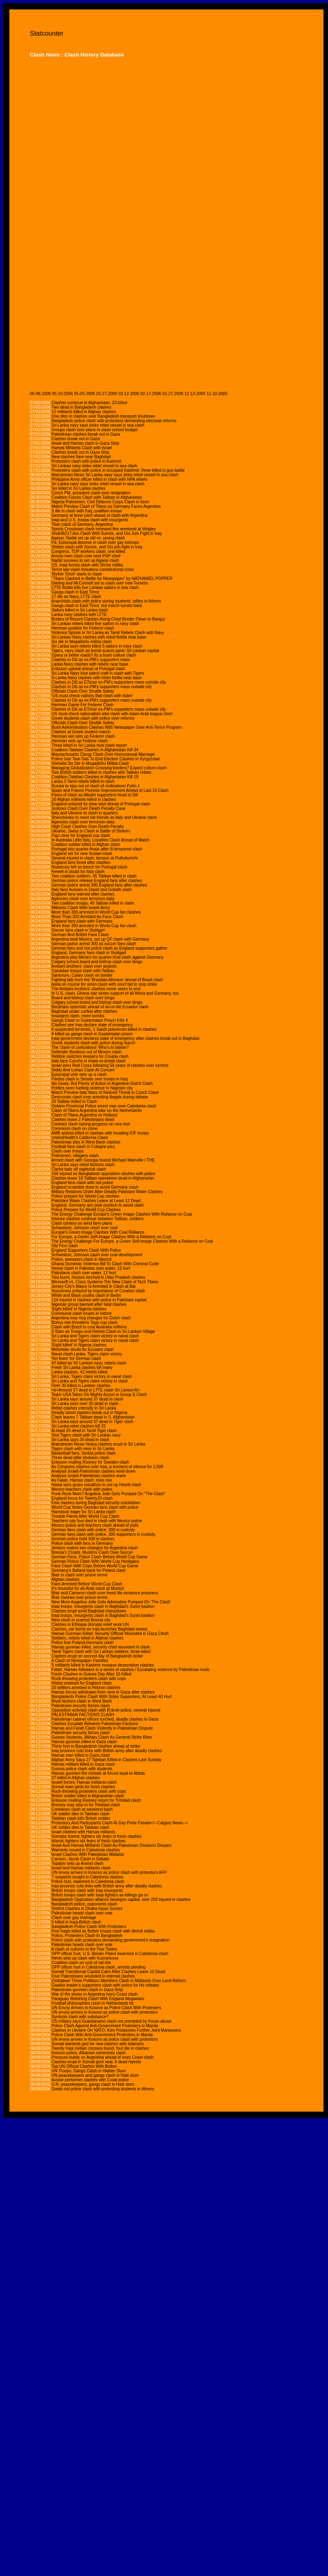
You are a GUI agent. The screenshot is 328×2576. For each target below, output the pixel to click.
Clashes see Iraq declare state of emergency (92, 1025)
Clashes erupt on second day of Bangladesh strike (97, 1656)
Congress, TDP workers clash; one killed (88, 551)
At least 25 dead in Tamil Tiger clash (84, 1430)
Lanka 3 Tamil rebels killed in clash (83, 781)
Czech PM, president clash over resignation (91, 493)
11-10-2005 (217, 393)
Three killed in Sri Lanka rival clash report (89, 745)
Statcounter (46, 33)
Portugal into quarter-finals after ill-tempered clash (97, 849)
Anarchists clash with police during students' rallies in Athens (106, 601)
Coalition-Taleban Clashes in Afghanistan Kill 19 (95, 777)
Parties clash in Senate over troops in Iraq (90, 1079)
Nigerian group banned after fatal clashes (89, 1304)
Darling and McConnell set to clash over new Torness (100, 583)
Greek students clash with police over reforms (93, 718)
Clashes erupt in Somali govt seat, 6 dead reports (96, 2062)
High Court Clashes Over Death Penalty (88, 826)
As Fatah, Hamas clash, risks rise (81, 1480)
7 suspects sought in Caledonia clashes (88, 1877)
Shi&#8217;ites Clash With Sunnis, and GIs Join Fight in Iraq (107, 533)
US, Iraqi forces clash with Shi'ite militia (87, 565)
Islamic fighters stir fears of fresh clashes (89, 1841)
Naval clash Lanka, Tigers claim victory (87, 1354)
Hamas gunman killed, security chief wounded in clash (101, 1647)
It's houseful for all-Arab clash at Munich (88, 1588)
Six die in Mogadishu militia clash (82, 641)
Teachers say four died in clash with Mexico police (97, 1521)
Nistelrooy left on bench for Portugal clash (89, 867)
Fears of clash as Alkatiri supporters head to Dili (95, 795)
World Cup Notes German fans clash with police (95, 1507)
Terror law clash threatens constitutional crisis (93, 569)
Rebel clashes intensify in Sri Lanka (84, 1408)
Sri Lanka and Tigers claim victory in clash (90, 1381)
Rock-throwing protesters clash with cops (89, 1678)
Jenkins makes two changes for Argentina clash (95, 1548)
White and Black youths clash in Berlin (86, 1295)
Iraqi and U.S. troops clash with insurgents (90, 520)
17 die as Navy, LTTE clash (76, 596)
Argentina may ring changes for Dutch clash (91, 1318)
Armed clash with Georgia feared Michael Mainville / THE (103, 1160)
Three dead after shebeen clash (80, 1457)
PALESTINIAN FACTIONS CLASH (83, 1714)
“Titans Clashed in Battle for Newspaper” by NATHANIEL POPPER (112, 578)
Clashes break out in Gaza (76, 439)
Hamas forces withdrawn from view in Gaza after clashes (103, 1692)
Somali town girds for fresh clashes (83, 1787)
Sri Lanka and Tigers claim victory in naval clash (95, 1336)
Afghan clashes (65, 1579)
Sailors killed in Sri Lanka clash (80, 610)
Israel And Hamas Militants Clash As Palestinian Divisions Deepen (112, 1845)
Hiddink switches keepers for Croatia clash (90, 1056)
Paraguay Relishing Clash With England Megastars (98, 1998)
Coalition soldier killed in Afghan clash (86, 844)
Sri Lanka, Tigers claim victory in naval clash (92, 1376)
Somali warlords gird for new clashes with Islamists (98, 2044)
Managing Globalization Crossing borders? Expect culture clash (109, 768)
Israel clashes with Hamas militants (83, 1832)
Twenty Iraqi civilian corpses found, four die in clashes (100, 2048)
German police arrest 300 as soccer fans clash (94, 943)
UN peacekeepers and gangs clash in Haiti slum (95, 2075)
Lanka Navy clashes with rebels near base (90, 664)
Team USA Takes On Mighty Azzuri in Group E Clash (99, 1394)
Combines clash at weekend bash (82, 1809)
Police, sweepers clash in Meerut (81, 1259)
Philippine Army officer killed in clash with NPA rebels (99, 479)
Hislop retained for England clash (82, 1683)
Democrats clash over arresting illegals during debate (100, 1097)
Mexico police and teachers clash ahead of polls (95, 1525)
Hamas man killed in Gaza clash (81, 1755)
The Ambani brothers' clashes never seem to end (96, 989)
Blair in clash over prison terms (80, 1575)
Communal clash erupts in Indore (82, 1313)
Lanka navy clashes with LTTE (79, 614)
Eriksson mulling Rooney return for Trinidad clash (96, 1800)
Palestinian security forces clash (81, 1705)
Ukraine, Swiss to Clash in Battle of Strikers (91, 831)
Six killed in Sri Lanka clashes (79, 488)
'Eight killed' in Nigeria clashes (79, 1309)
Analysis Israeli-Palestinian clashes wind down (93, 1471)
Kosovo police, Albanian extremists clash (89, 2053)
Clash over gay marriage (74, 1917)
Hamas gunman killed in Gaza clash (84, 1741)
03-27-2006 (106, 393)
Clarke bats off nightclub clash (79, 1169)
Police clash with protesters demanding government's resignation (111, 1940)
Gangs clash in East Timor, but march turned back (97, 605)
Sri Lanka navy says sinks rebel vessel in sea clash (98, 425)
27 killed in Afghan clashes (76, 1778)
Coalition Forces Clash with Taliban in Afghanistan (97, 497)
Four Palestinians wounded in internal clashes (93, 1976)
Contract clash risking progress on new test (91, 1124)
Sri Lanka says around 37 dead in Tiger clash (92, 1421)
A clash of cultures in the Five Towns (84, 1949)
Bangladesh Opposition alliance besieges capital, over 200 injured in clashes (121, 1899)
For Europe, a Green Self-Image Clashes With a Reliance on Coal (111, 1237)
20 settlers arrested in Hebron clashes (86, 1687)
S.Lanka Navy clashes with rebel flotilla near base (97, 677)
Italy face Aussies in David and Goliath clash (92, 889)
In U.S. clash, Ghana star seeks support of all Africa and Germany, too (115, 993)
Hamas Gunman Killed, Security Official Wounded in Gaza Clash (110, 1633)
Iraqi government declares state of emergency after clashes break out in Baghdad (125, 1038)
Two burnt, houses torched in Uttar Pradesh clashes (99, 1277)
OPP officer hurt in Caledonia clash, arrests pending (99, 1967)
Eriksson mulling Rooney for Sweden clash (90, 1462)
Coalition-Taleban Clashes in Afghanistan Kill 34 (95, 750)
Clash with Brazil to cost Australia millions (89, 1327)
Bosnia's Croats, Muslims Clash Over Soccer (92, 1552)
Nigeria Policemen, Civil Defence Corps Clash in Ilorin (100, 502)
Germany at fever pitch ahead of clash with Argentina (100, 515)
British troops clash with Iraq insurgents (87, 1890)
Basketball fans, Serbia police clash (84, 1453)
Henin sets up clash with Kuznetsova (85, 1958)
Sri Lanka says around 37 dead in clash (87, 1399)
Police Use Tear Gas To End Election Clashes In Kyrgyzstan (106, 759)
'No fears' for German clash (76, 1358)
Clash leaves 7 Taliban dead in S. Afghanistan (93, 1417)
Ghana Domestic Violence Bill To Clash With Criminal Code (105, 1264)
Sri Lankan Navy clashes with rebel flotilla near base (99, 637)
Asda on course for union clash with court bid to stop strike (104, 984)
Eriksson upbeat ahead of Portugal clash (88, 668)
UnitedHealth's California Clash (80, 1137)
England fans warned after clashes (83, 894)
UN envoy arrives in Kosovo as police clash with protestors (105, 2012)
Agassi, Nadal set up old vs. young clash (88, 538)
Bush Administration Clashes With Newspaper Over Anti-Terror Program (117, 727)
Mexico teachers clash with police (82, 1489)
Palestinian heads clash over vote (82, 1913)
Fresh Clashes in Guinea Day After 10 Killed (91, 1674)
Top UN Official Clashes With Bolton (84, 2066)
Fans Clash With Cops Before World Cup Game (95, 1566)
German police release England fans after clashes (97, 880)
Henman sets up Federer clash (80, 741)
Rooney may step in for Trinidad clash (86, 1805)
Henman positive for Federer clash (83, 628)
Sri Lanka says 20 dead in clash (80, 1439)
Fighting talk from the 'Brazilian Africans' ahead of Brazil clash (107, 980)
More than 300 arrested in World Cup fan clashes (96, 912)
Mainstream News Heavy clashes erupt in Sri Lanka (98, 1444)
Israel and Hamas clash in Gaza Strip (85, 443)
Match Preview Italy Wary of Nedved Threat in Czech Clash (105, 1092)
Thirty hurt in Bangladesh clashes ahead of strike (96, 1746)
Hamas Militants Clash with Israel (82, 448)
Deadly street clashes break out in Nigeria (89, 1412)
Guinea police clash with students (82, 1769)
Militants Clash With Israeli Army (81, 907)
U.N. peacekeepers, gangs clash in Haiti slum (93, 2084)
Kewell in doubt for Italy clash (78, 871)
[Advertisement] (89, 149)
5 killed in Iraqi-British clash (76, 1922)
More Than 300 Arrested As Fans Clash (87, 916)
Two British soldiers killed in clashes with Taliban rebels (102, 772)
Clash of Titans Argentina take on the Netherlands (97, 1110)
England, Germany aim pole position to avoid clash (98, 1205)
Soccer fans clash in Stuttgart (78, 930)
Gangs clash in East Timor (76, 592)
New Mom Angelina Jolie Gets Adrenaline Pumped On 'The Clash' (111, 1602)
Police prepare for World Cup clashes (85, 1196)
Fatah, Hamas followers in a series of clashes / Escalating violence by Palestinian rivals (131, 1669)
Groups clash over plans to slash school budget (95, 429)
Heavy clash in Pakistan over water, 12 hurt (91, 1268)
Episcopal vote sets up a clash (79, 1074)
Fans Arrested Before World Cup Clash (87, 1584)
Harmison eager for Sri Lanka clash (84, 1512)
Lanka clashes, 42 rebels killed (79, 1372)
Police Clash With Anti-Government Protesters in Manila (102, 2035)
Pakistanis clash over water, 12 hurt (84, 1273)
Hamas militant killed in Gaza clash (83, 1764)
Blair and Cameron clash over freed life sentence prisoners (105, 1593)
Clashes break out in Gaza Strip (80, 452)
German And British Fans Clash (80, 934)
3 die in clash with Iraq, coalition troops (87, 511)
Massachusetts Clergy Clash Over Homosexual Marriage (103, 754)
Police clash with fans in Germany (82, 1543)
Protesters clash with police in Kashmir (87, 461)
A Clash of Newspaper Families (79, 1660)
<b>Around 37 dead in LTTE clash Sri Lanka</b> (96, 1390)
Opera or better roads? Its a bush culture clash (94, 655)
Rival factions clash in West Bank (82, 1701)
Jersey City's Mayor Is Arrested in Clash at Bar (94, 1286)
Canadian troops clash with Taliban (83, 971)
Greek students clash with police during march (94, 1043)
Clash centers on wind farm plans (82, 1223)
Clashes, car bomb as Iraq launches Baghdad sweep (99, 1629)
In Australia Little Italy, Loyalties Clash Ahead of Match (100, 840)
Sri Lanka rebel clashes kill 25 (79, 1426)
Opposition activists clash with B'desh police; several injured (106, 1710)
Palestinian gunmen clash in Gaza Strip (87, 1989)
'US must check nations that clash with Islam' (92, 695)
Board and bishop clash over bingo (83, 998)
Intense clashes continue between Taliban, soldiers (98, 1218)
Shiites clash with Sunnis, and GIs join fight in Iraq (97, 547)
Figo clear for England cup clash (81, 835)
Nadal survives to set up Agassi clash (85, 560)
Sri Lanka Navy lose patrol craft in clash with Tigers (98, 673)
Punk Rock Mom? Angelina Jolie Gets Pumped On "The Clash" (109, 1493)
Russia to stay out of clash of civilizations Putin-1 (96, 786)
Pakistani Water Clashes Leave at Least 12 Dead (96, 1200)
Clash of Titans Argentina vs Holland (85, 1115)
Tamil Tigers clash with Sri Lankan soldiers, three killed (101, 1651)
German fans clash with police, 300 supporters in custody (103, 1534)
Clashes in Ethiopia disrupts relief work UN (90, 1624)
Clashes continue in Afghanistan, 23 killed (89, 402)
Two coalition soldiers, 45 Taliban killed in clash (94, 876)
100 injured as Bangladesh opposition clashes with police (103, 1173)
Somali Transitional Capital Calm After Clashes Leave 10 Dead (108, 1971)
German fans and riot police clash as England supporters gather (109, 948)
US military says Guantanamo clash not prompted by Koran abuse (112, 2021)
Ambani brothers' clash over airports (84, 966)
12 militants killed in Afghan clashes (84, 411)
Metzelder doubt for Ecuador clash (83, 1349)
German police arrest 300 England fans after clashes (99, 885)
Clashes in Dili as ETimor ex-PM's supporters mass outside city (109, 682)
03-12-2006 (128, 393)
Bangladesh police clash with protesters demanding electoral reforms (114, 420)
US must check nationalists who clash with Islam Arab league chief (112, 714)
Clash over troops (68, 1151)
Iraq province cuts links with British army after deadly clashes (107, 1750)
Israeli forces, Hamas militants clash (84, 1782)
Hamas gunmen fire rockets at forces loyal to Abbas (98, 1773)
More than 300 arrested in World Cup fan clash (94, 925)
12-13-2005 (195, 393)
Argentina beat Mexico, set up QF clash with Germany (100, 939)
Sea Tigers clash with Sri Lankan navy (86, 1435)
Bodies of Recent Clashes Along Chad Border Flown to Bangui (108, 619)
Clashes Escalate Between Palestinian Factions (95, 1723)
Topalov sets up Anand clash (78, 1863)
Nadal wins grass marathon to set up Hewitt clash (96, 1484)
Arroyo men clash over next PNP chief (85, 556)
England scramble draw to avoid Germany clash (95, 1187)
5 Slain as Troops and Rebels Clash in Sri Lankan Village (103, 1331)
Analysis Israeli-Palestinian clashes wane (88, 1475)
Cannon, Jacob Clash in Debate (80, 1859)
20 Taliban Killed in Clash (74, 1101)
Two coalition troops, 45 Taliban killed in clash (93, 903)
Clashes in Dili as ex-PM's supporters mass (91, 659)
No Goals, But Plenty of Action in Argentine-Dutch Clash (102, 1083)
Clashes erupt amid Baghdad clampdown (89, 1611)
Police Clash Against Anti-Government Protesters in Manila (105, 2026)
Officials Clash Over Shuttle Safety (83, 691)
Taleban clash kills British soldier (81, 1818)
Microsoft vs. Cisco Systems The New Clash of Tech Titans (105, 1282)
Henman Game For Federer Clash (83, 705)
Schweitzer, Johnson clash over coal (85, 1227)
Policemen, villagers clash (75, 1155)
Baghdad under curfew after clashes (84, 1011)
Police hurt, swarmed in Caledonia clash (88, 1881)
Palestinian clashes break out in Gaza (86, 434)
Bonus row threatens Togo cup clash (85, 1322)
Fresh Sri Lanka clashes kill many (82, 1367)
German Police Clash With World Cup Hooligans (95, 1561)
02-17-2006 (150, 393)
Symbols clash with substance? (80, 2016)
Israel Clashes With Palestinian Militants (88, 1854)
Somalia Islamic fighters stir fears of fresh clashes (97, 1836)
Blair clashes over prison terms (80, 1597)
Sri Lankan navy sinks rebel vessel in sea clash (94, 466)
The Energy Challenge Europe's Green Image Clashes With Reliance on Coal (122, 1214)
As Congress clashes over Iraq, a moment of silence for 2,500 (107, 1466)
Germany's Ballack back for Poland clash (89, 1570)
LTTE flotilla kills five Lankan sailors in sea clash (95, 587)
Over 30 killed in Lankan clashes (81, 1385)
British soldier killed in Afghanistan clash (88, 1796)
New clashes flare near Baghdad (81, 457)
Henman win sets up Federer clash (83, 736)
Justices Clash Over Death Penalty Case (89, 808)
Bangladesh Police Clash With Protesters (89, 1926)
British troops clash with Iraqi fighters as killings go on (100, 1895)
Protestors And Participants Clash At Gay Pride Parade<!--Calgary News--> (120, 1823)
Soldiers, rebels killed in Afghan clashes (88, 1638)
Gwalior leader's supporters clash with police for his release (105, 1985)
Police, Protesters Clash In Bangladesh (87, 1935)
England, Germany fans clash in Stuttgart (89, 952)
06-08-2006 (40, 393)
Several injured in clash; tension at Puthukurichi (95, 858)
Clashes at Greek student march (81, 732)
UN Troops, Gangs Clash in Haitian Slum (89, 2071)
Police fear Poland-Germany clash (83, 1642)
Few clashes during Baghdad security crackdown (96, 1503)
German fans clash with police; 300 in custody (93, 1530)
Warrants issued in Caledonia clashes (86, 1850)
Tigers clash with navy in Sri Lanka (83, 1448)
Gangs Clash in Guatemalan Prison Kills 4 (90, 1020)
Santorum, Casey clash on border (82, 975)
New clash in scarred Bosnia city (81, 1620)
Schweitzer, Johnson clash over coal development (97, 1255)
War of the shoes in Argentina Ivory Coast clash (95, 1994)
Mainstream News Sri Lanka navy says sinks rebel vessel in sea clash (115, 475)
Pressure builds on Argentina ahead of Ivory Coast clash (103, 2057)
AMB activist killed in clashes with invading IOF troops (100, 1133)
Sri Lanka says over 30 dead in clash (85, 1403)
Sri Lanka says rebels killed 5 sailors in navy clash (97, 646)
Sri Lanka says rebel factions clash (83, 1164)
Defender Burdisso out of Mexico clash (87, 1052)
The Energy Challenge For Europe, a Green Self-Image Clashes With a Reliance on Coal (132, 1241)
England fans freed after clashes (81, 862)
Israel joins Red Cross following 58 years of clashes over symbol (110, 1065)
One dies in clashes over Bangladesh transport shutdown (103, 416)
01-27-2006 (173, 393)
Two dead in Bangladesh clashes (81, 407)
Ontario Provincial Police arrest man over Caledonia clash (104, 1106)
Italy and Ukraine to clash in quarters (85, 813)
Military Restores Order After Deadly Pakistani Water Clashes (107, 1191)
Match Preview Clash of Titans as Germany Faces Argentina (106, 506)
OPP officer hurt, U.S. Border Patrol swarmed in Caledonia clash (110, 1953)
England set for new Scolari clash (82, 853)
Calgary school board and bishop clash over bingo (97, 961)
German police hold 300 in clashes (83, 1539)
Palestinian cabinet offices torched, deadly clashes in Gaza (105, 1719)
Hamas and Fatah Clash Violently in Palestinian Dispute (102, 1728)
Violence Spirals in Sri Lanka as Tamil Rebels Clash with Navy (108, 632)
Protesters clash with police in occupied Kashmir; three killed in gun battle (118, 470)
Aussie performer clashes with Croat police (90, 2080)
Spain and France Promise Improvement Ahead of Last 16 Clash (110, 790)
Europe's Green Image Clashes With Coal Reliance (98, 1232)
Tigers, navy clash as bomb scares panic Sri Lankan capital (105, 650)
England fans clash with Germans (82, 921)
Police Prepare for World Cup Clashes (86, 1209)
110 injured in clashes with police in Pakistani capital (99, 1300)
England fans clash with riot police (82, 1182)
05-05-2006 (84, 393)
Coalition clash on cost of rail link (81, 1962)
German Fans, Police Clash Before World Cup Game (99, 1557)
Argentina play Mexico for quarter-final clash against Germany (107, 957)
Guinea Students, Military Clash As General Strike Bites (102, 1737)
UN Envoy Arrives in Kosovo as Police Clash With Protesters (106, 2007)
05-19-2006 (62, 393)
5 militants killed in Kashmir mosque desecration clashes (103, 1665)
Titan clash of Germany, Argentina (82, 524)
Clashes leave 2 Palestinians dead (83, 1119)
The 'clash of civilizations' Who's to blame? (90, 1047)
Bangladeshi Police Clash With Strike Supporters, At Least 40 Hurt (112, 1696)
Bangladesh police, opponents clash (84, 1904)
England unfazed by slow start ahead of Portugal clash (101, 804)
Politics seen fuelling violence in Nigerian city (92, 1088)
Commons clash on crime (75, 1128)
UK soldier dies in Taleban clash (81, 1814)
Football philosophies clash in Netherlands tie (93, 2003)
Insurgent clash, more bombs (78, 1016)
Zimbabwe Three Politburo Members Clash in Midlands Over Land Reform (119, 1980)
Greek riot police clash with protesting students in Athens (103, 2089)
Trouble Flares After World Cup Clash (86, 1516)
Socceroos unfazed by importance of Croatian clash (98, 1291)
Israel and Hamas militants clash (81, 1868)
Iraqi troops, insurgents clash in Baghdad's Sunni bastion (103, 1606)
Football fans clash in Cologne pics (83, 1146)
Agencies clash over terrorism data (82, 822)
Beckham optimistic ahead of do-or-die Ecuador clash (100, 1007)
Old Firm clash (65, 1246)
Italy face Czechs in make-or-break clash (89, 1061)
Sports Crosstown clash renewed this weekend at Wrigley (104, 529)
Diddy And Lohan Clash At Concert (83, 1070)
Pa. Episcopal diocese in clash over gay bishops (95, 542)
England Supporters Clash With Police (86, 1250)
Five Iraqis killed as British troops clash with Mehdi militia (103, 1931)
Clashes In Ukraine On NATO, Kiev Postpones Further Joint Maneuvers (116, 2030)
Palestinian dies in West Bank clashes (86, 1142)
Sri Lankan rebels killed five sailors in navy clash (95, 623)
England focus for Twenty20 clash (82, 1498)
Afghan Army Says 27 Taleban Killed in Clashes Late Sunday (106, 1760)
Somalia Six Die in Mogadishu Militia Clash (90, 763)
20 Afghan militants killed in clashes (84, 799)
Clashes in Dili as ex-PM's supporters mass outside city (102, 686)
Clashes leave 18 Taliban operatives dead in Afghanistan (103, 1178)
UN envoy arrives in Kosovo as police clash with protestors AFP (109, 1872)
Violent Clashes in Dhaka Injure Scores (87, 1908)
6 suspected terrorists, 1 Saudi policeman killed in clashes (104, 1029)
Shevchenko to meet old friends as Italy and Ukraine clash (104, 817)
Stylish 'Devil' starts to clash (77, 574)
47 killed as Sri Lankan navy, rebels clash (89, 1363)
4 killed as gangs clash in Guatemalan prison (92, 1034)
